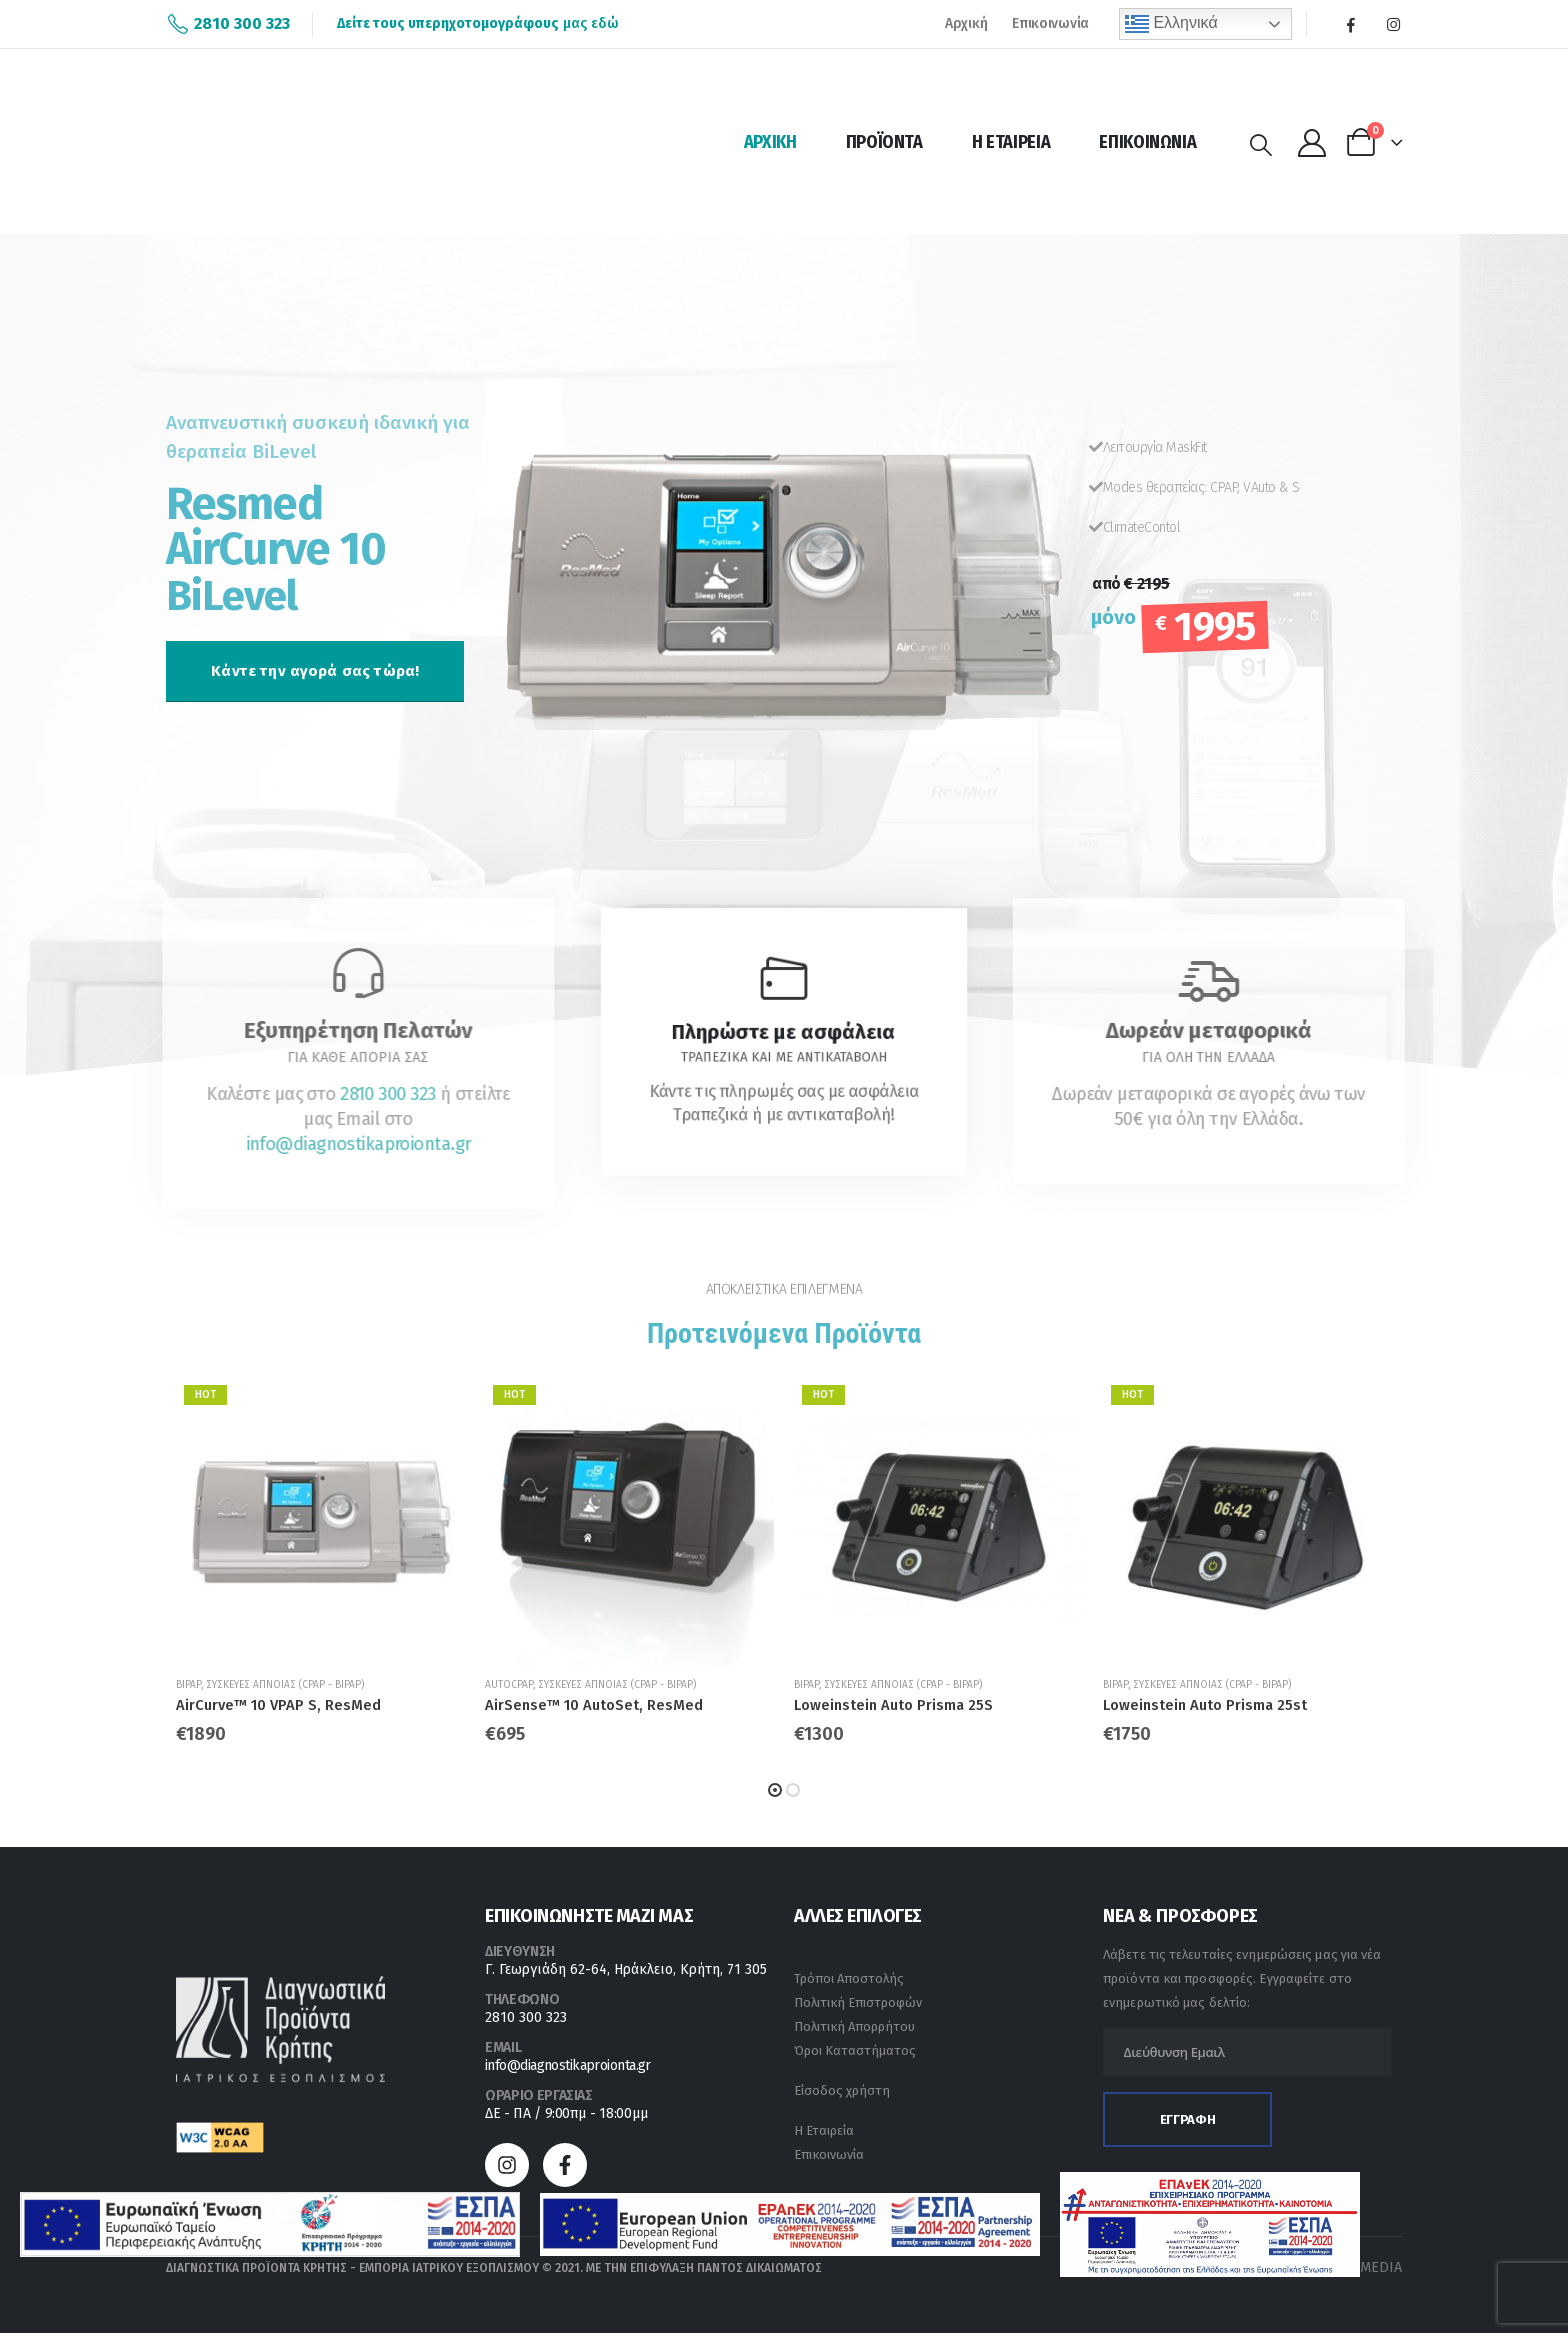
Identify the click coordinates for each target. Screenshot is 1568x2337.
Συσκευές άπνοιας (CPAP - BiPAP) (285, 1685)
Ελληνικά (1171, 24)
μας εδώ (478, 23)
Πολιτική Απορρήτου (854, 2030)
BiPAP (188, 1685)
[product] (320, 1521)
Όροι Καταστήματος (855, 2054)
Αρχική (966, 23)
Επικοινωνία (1050, 23)
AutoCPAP (509, 1685)
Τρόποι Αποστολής (849, 1982)
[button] (315, 671)
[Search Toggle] (1261, 145)
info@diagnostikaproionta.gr (568, 2069)
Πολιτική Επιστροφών (858, 2006)
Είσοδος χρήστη (842, 2094)
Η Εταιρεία (1011, 142)
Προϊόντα (884, 142)
